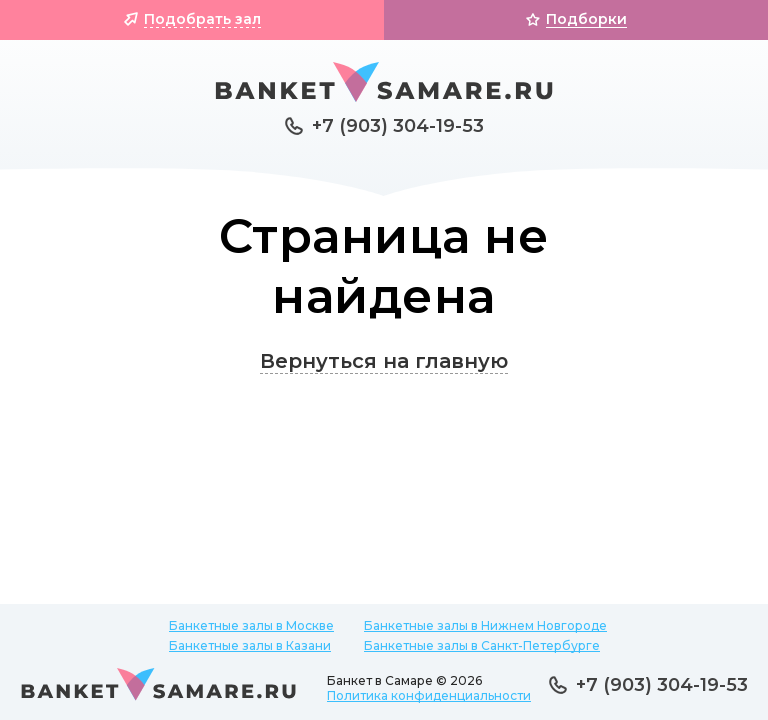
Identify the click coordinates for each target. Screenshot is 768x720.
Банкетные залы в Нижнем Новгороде (485, 625)
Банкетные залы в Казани (250, 645)
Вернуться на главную (384, 361)
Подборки (586, 19)
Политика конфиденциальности (429, 695)
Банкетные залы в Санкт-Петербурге (482, 645)
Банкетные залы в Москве (251, 625)
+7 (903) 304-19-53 (398, 126)
